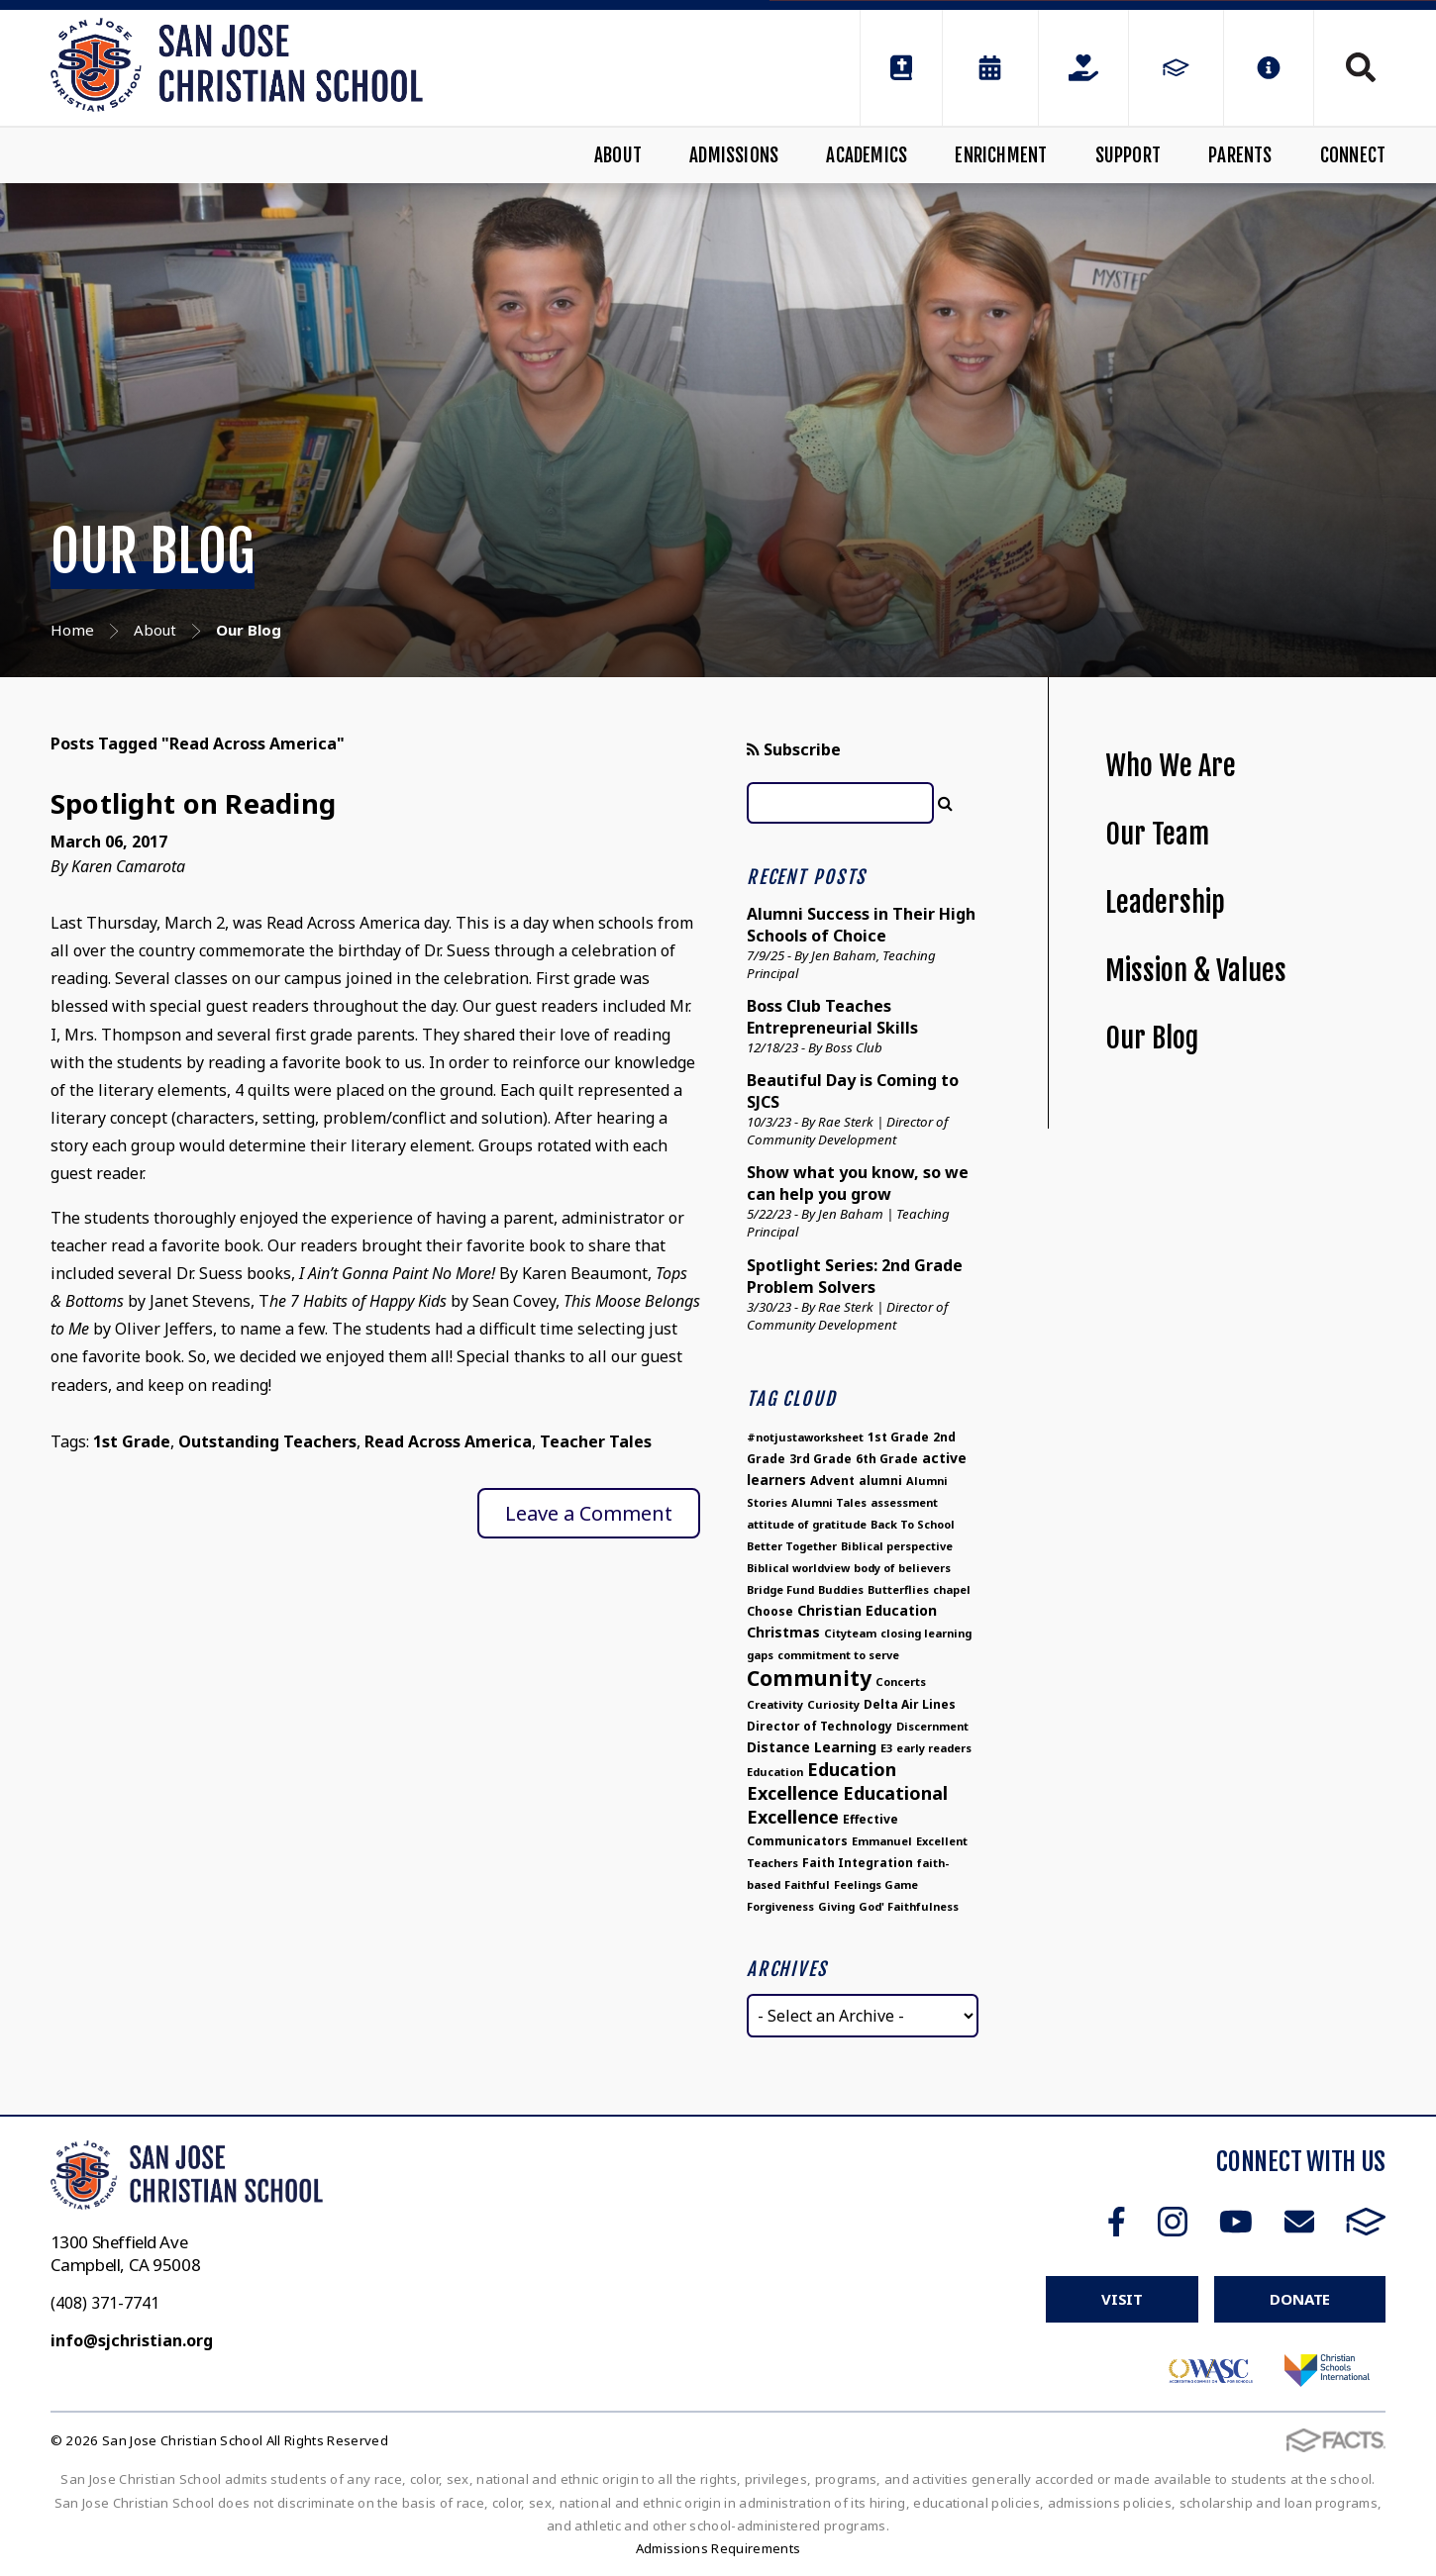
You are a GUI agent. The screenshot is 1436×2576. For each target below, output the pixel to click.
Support (1128, 155)
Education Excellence (821, 1781)
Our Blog (1151, 1038)
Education (775, 1771)
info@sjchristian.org (132, 2340)
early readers (934, 1747)
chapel (952, 1589)
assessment (904, 1502)
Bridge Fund (780, 1589)
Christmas (783, 1632)
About (618, 155)
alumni (880, 1480)
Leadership (1165, 902)
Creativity (775, 1704)
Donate (1300, 2299)
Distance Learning (811, 1746)
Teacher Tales (596, 1441)
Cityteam (850, 1633)
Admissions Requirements (718, 2548)
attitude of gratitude (807, 1524)
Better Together (792, 1545)
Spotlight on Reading (194, 803)
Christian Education (867, 1610)
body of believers (902, 1567)
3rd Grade (820, 1458)
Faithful (807, 1884)
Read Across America (448, 1441)
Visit (1122, 2299)
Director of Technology (819, 1726)
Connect (1352, 155)
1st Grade (131, 1441)
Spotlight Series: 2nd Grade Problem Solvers (855, 1276)
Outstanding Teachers (267, 1441)
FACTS (1366, 2221)
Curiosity (833, 1704)
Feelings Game (876, 1884)
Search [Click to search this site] (1361, 67)
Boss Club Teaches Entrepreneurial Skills (832, 1017)
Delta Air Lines (910, 1704)
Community (809, 1678)
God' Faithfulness (909, 1906)
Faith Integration (857, 1862)
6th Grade (887, 1458)
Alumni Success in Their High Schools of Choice (861, 924)
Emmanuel (882, 1840)
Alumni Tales (829, 1502)
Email (1299, 2221)
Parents (1240, 155)
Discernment (932, 1726)
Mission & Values (1195, 970)
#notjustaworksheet (805, 1437)
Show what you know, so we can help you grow (858, 1183)
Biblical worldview (798, 1567)
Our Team (1157, 834)
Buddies (841, 1589)
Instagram (1172, 2221)
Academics (866, 155)
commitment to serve (838, 1654)
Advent (832, 1480)
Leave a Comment (588, 1513)
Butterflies (898, 1589)
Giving (836, 1906)
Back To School (913, 1524)
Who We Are (1170, 765)
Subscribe (794, 749)
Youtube (1236, 2221)
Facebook (1116, 2221)
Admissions (733, 155)
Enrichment (1001, 155)
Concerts (900, 1681)
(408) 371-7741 (105, 2303)
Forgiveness (780, 1906)
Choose (770, 1611)
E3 (886, 1747)
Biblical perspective (897, 1545)
